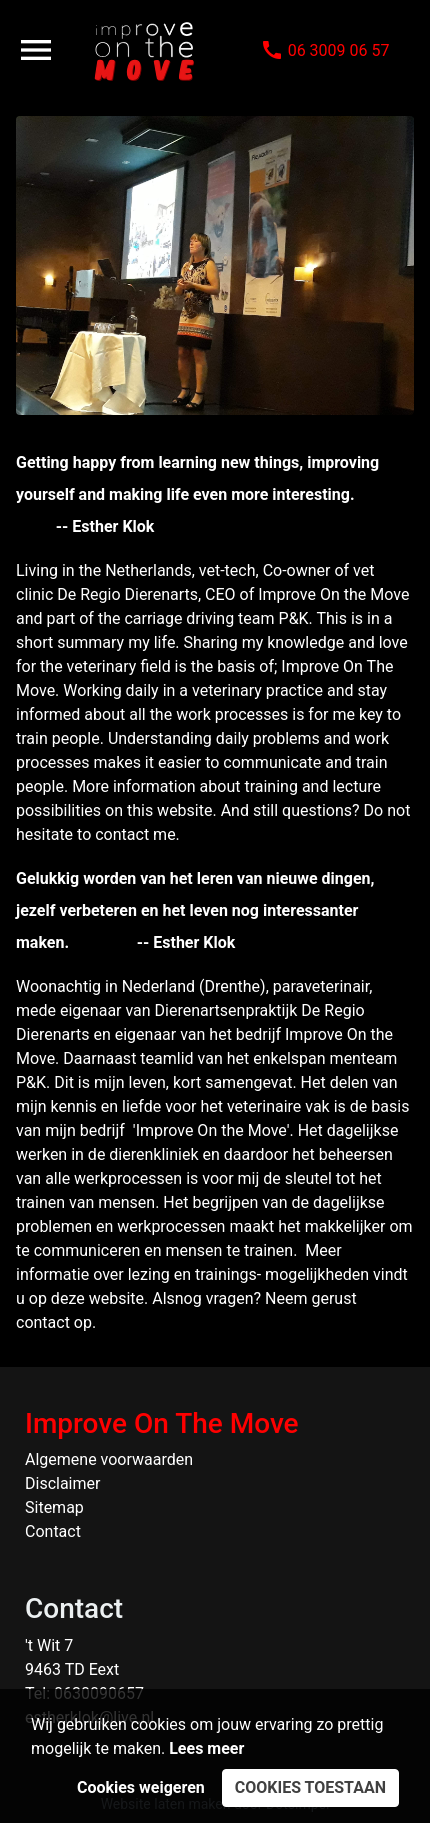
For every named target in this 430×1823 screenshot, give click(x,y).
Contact (53, 1531)
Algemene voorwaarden (109, 1459)
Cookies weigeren (141, 1787)
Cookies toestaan (310, 1787)
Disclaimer (62, 1483)
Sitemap (54, 1507)
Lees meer (206, 1748)
